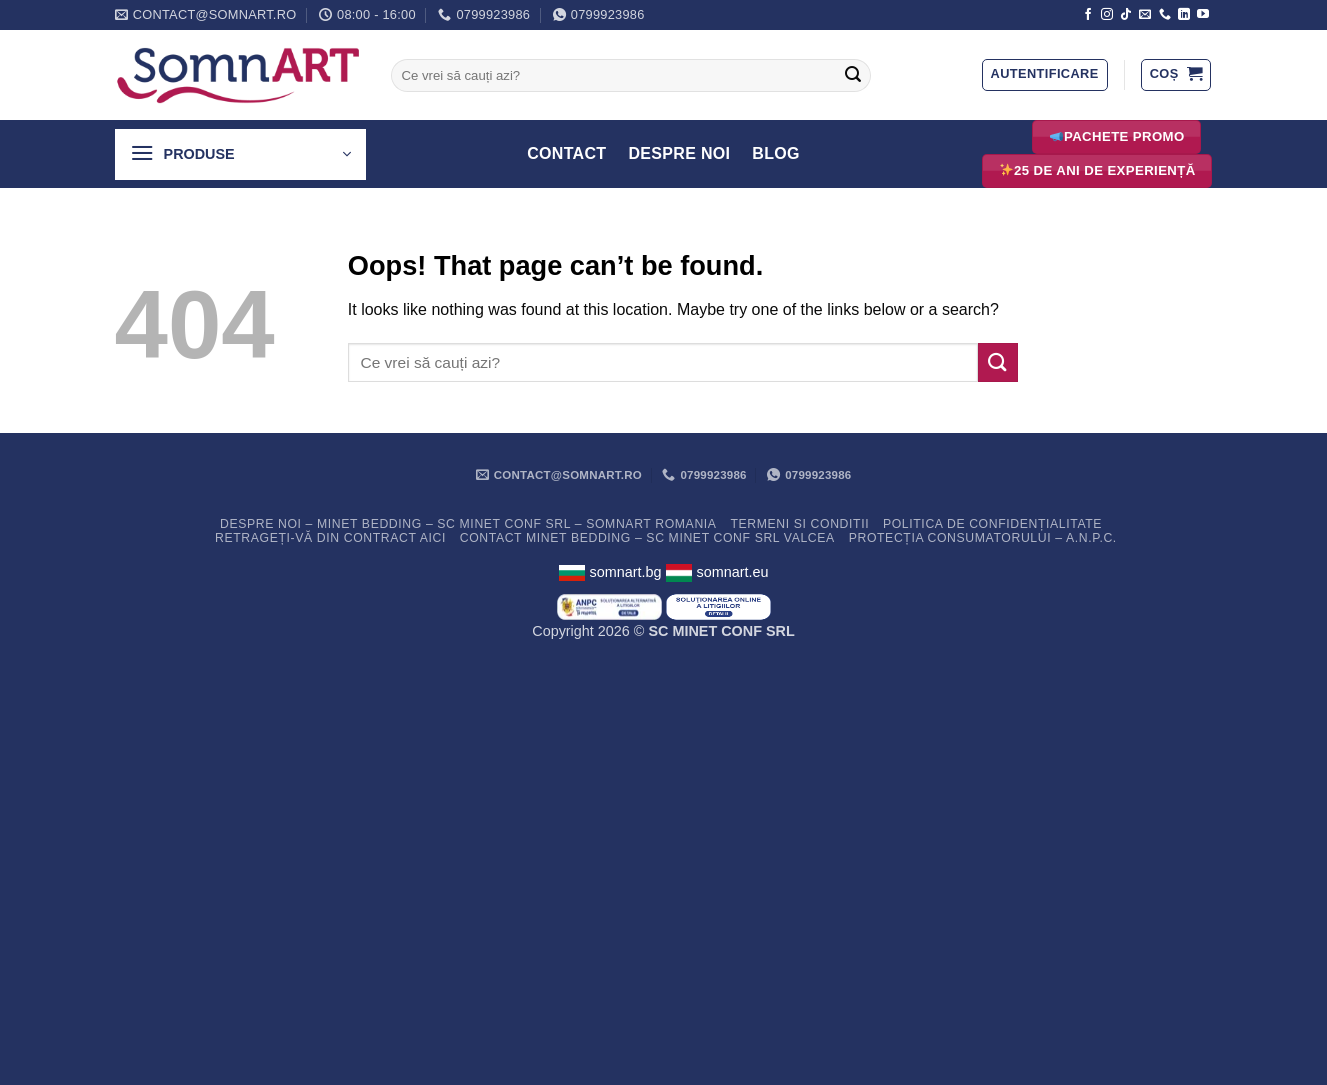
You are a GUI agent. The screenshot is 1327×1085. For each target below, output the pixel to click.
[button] (1045, 75)
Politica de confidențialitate (992, 524)
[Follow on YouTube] (1203, 15)
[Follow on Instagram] (1107, 15)
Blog (776, 153)
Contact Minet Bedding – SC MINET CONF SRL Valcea (647, 538)
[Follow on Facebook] (1088, 15)
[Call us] (1165, 15)
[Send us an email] (1145, 15)
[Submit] (853, 76)
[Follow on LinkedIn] (1184, 15)
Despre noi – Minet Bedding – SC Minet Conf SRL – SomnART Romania (468, 524)
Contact (566, 153)
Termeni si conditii (799, 524)
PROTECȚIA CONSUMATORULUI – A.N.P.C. (983, 538)
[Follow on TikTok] (1126, 15)
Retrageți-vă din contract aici (330, 538)
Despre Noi (679, 153)
